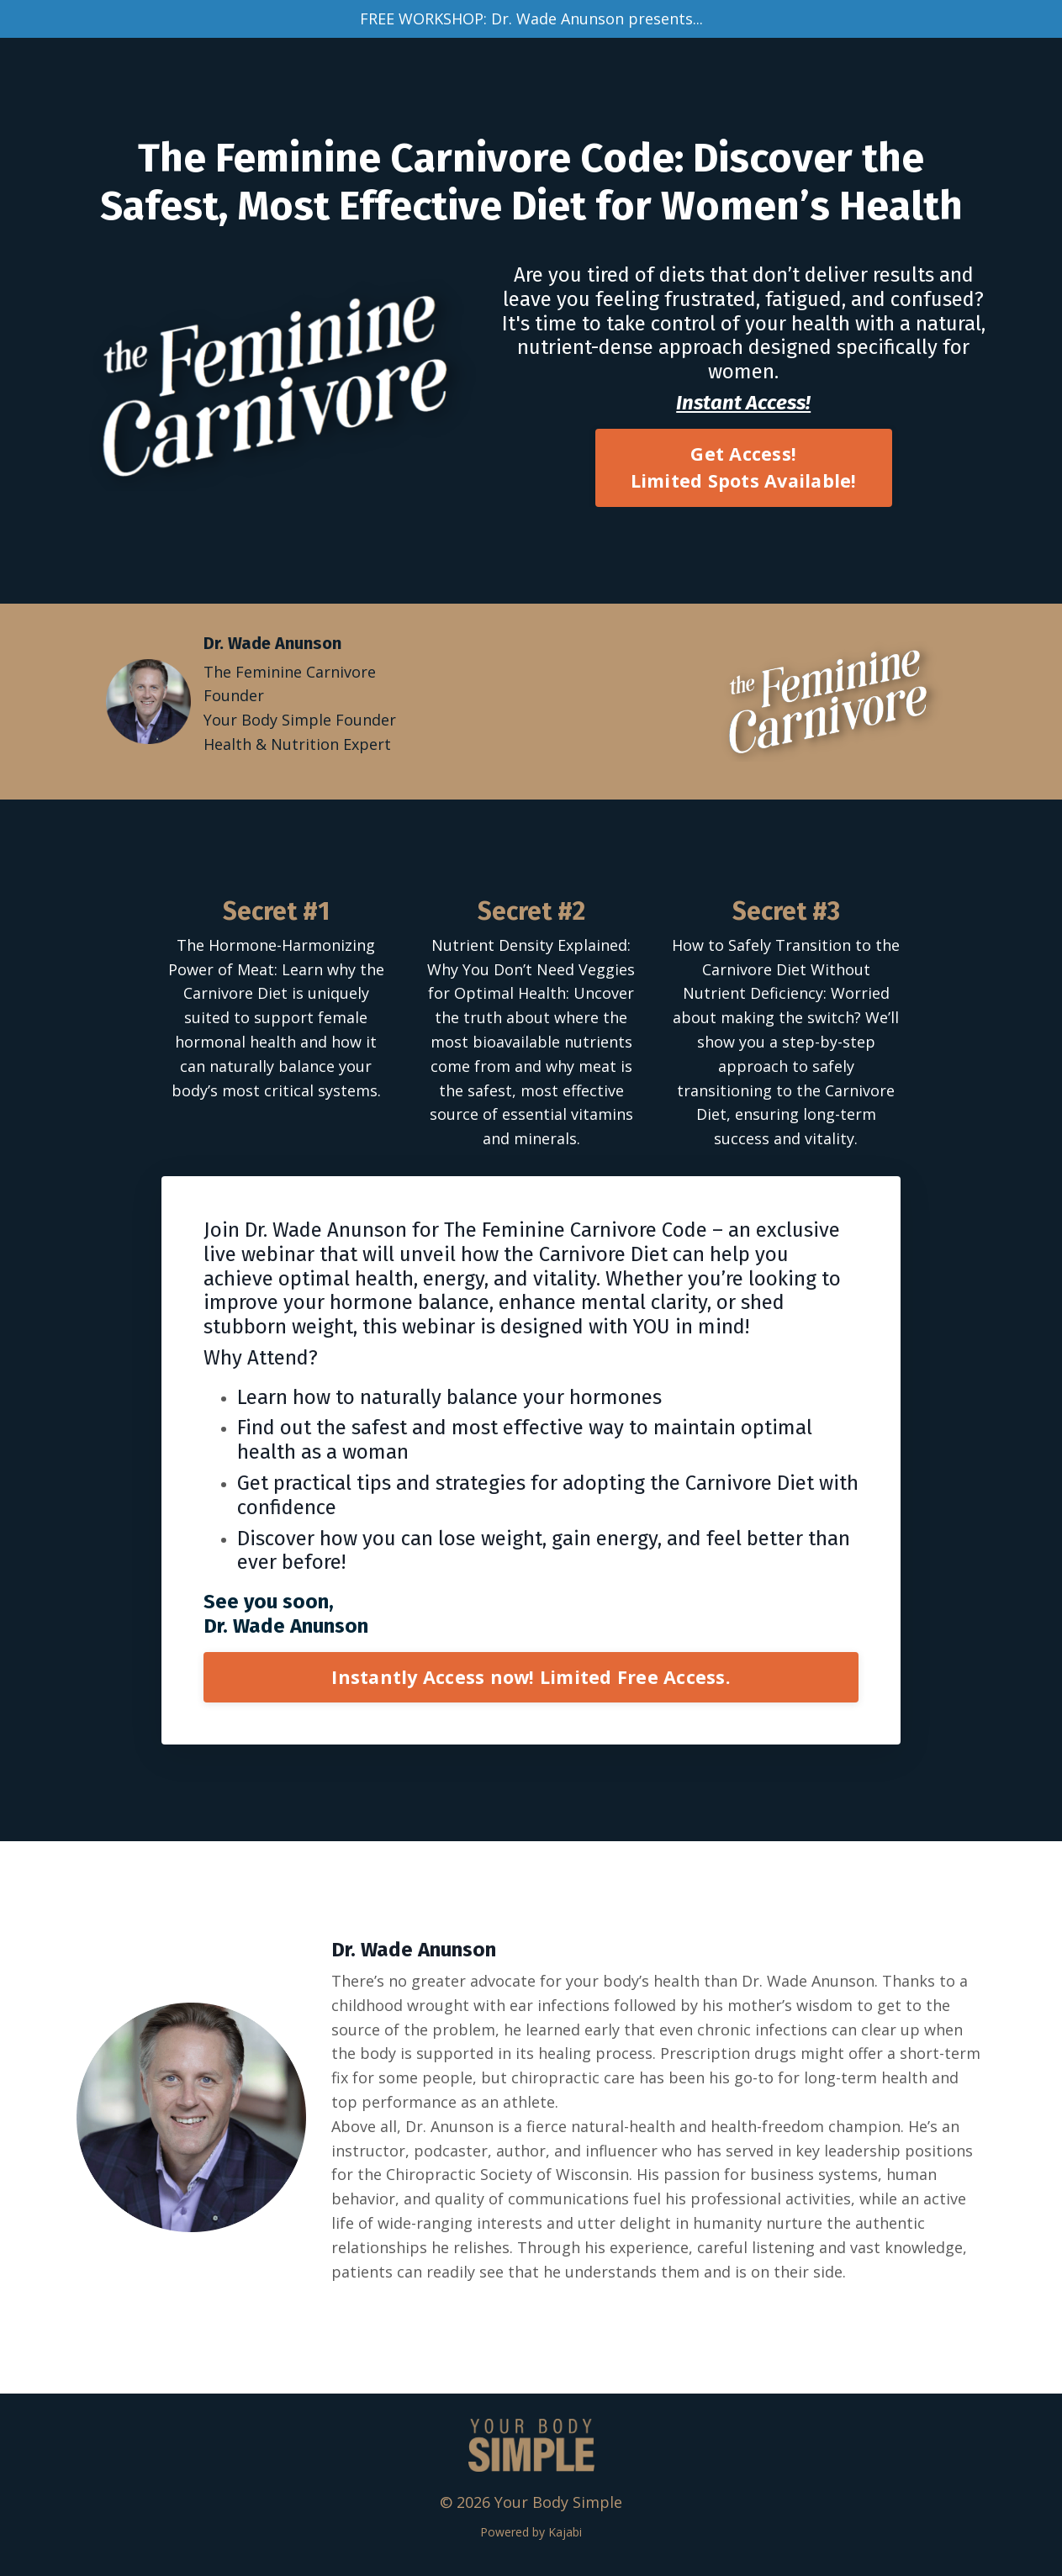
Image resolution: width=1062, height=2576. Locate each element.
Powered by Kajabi (531, 2532)
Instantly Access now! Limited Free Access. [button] (531, 1677)
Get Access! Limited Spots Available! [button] (744, 467)
